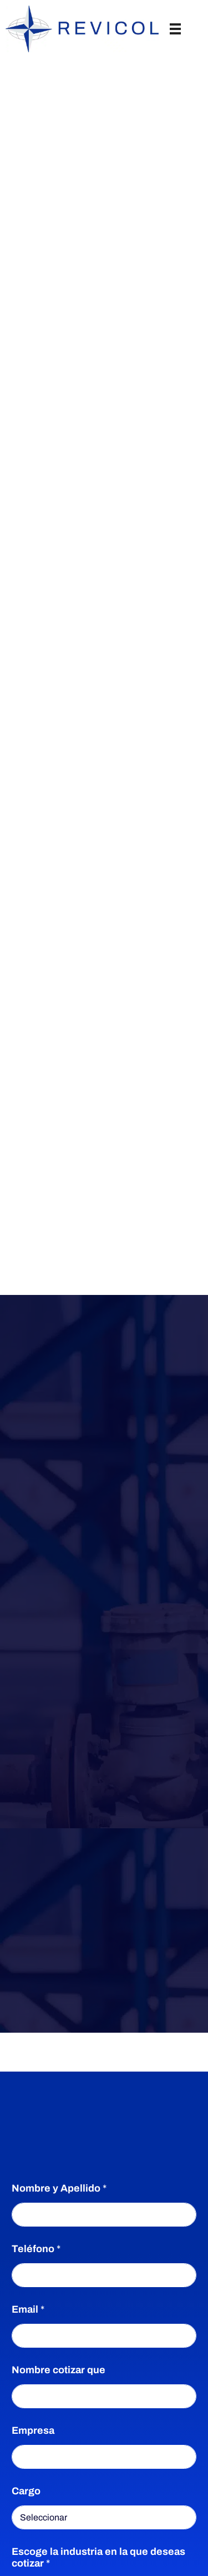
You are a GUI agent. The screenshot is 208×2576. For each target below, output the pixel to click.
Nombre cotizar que (58, 2369)
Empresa (33, 2430)
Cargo (26, 2491)
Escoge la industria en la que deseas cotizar (98, 2557)
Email (28, 2309)
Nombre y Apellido (59, 2188)
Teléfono (36, 2248)
